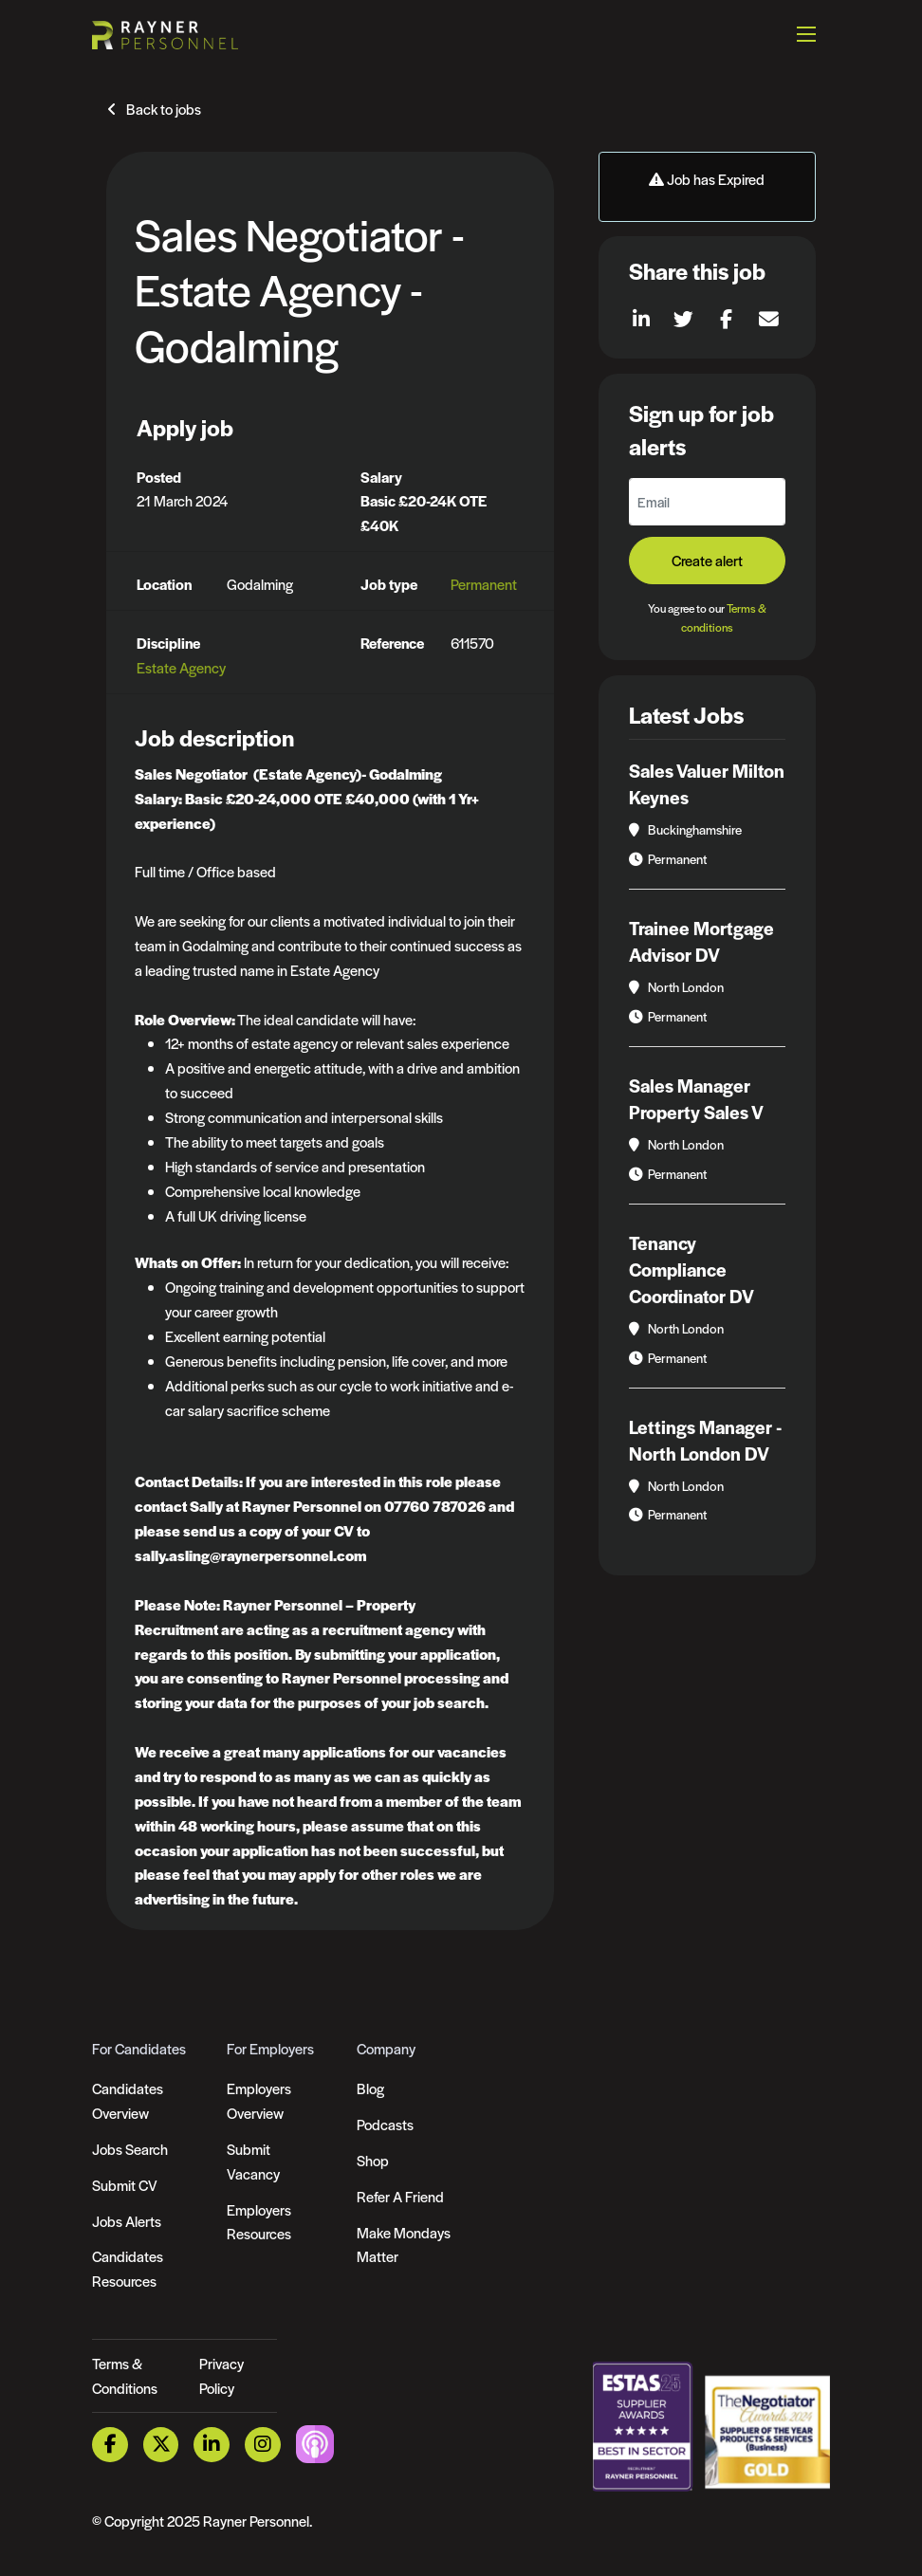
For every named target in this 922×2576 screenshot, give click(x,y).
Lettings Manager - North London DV (705, 1440)
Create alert (707, 560)
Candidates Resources (127, 2268)
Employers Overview (259, 2100)
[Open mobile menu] (806, 33)
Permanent (484, 584)
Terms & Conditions (124, 2375)
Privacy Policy (221, 2375)
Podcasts (385, 2124)
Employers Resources (259, 2221)
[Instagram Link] (263, 2444)
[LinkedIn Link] (212, 2444)
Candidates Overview (127, 2100)
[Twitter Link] (161, 2444)
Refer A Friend (400, 2196)
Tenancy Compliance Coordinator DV (691, 1269)
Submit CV (124, 2185)
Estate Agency (181, 667)
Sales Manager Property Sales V (696, 1099)
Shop (373, 2160)
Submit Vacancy (253, 2161)
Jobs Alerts (126, 2221)
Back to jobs (163, 109)
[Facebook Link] (110, 2444)
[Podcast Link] (315, 2443)
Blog (370, 2088)
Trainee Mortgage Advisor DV (701, 941)
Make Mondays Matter (404, 2244)
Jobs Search (130, 2149)
